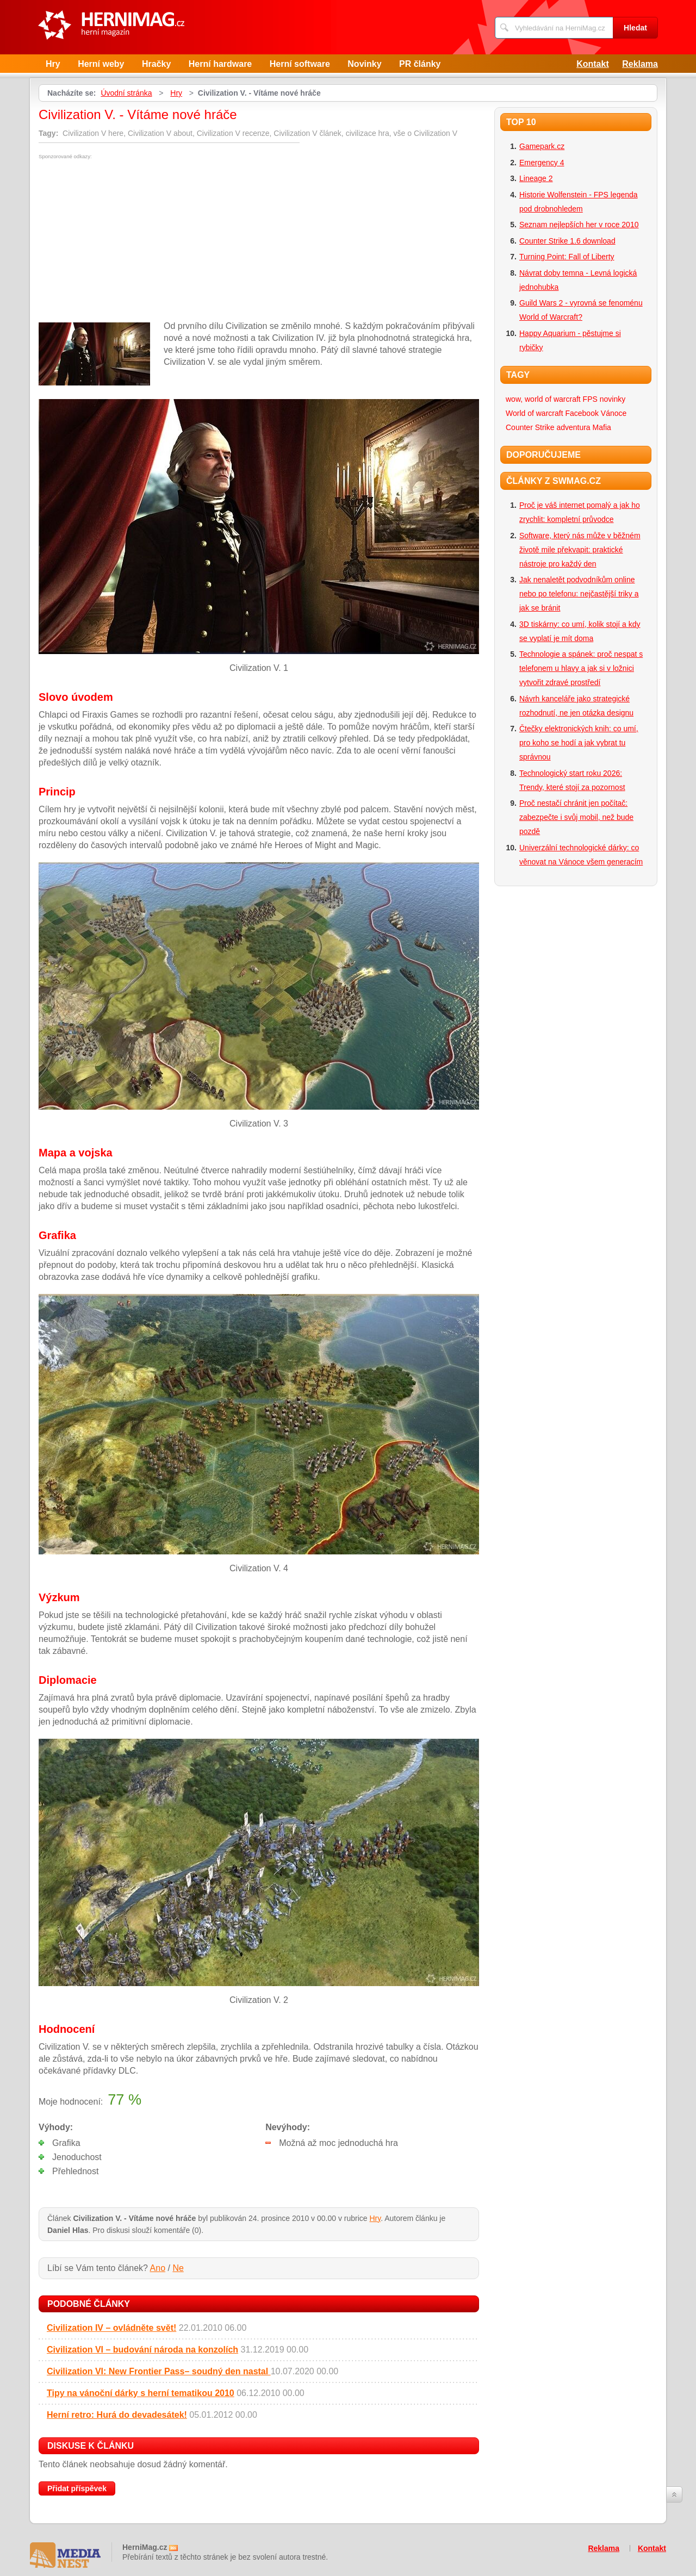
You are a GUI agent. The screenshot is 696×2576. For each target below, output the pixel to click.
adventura (573, 427)
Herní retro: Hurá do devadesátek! (117, 2414)
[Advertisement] (130, 241)
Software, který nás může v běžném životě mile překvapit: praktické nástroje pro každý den (580, 549)
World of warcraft (534, 413)
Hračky (156, 64)
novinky (612, 399)
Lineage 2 (536, 178)
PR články (419, 64)
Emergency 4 (541, 162)
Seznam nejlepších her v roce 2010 (578, 224)
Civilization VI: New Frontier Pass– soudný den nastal (159, 2371)
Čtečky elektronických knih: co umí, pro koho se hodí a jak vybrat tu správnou (578, 742)
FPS (590, 399)
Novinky (364, 64)
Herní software (300, 64)
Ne (177, 2268)
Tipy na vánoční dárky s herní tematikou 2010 (140, 2393)
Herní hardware (220, 64)
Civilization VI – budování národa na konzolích (142, 2349)
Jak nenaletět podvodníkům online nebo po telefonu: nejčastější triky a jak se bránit (578, 593)
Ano (157, 2268)
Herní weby (101, 64)
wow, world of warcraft (543, 399)
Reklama (640, 64)
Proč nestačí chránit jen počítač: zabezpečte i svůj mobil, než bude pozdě (576, 817)
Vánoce (613, 413)
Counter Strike (530, 427)
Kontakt (592, 64)
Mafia (602, 427)
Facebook (581, 413)
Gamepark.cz (541, 146)
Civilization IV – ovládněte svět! (111, 2327)
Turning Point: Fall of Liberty (566, 256)
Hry (53, 64)
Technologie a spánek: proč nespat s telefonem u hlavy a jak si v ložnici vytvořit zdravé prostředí (581, 668)
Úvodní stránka (126, 93)
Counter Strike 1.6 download (567, 241)
